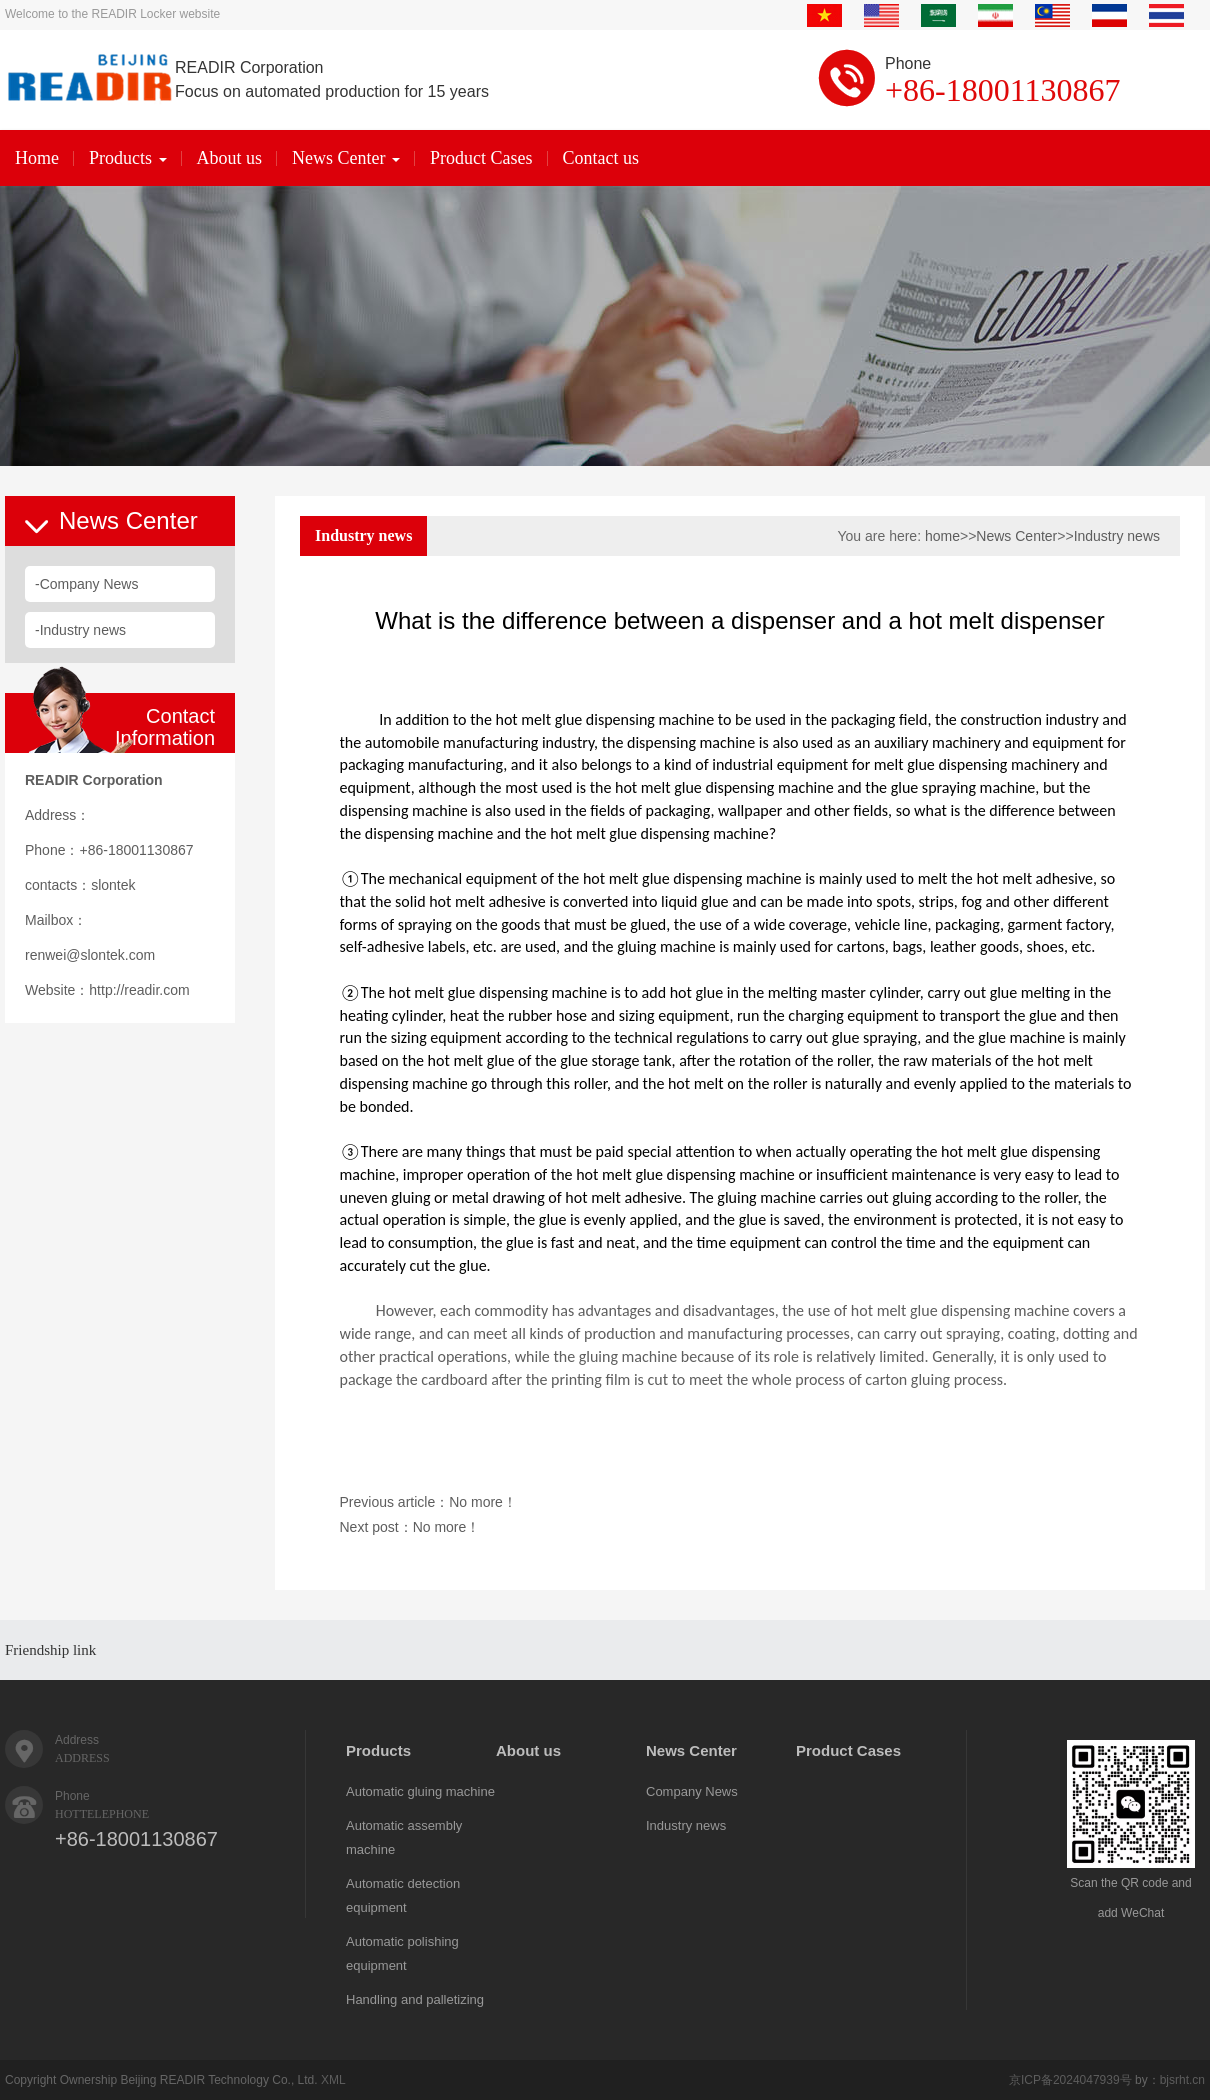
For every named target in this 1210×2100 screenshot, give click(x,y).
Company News (692, 1791)
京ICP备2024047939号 (1070, 2080)
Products (128, 158)
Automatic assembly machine (404, 1837)
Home (37, 158)
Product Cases (481, 158)
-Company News (86, 584)
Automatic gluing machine (420, 1791)
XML (333, 2080)
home (942, 536)
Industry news (1117, 536)
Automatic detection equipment (403, 1895)
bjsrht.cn (1182, 2080)
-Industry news (80, 630)
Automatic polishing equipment (402, 1953)
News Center (346, 158)
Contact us (601, 158)
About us (230, 158)
